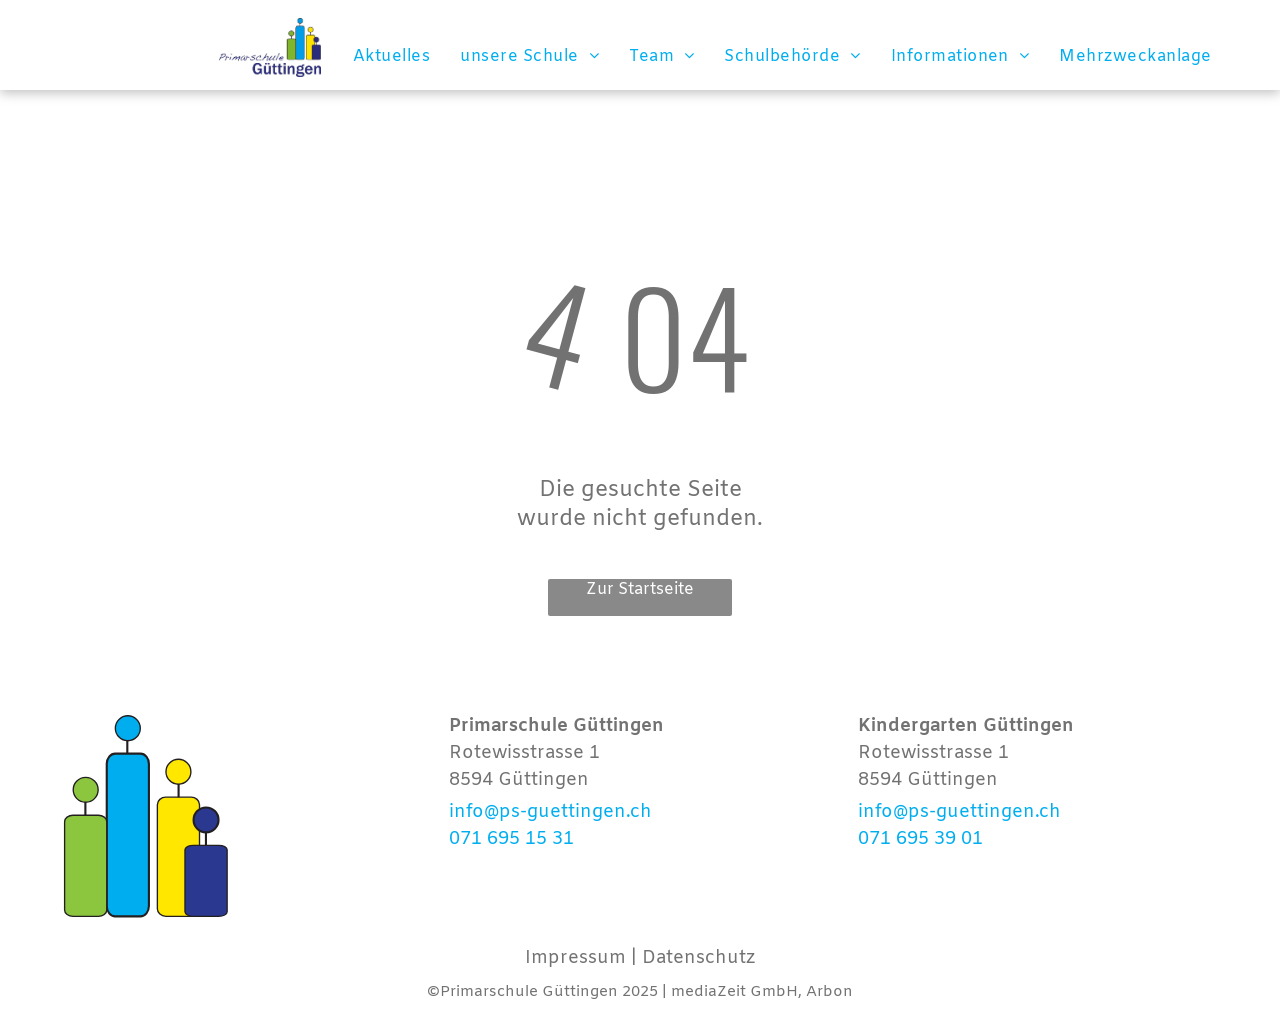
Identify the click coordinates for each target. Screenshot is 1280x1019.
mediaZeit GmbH (734, 992)
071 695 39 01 (920, 839)
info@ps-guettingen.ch (550, 812)
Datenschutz (698, 958)
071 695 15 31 (511, 839)
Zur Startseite (640, 589)
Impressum (575, 958)
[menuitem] (391, 56)
